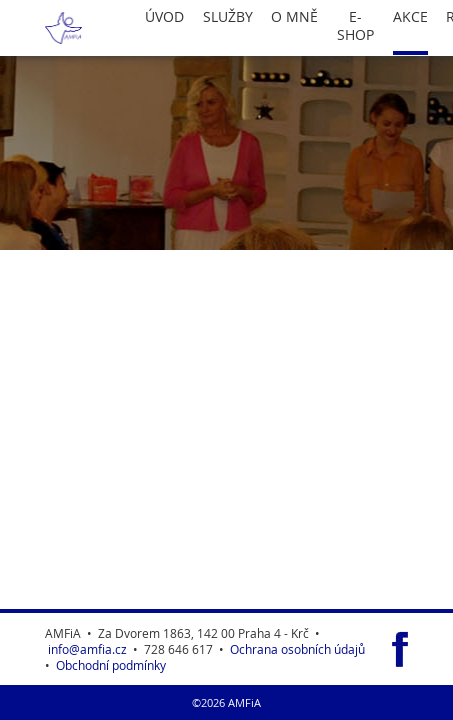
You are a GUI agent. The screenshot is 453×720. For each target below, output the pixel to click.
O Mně (294, 17)
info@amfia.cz (87, 649)
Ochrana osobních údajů (297, 649)
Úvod (164, 17)
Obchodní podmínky (111, 665)
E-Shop (355, 26)
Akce (410, 17)
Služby (228, 17)
